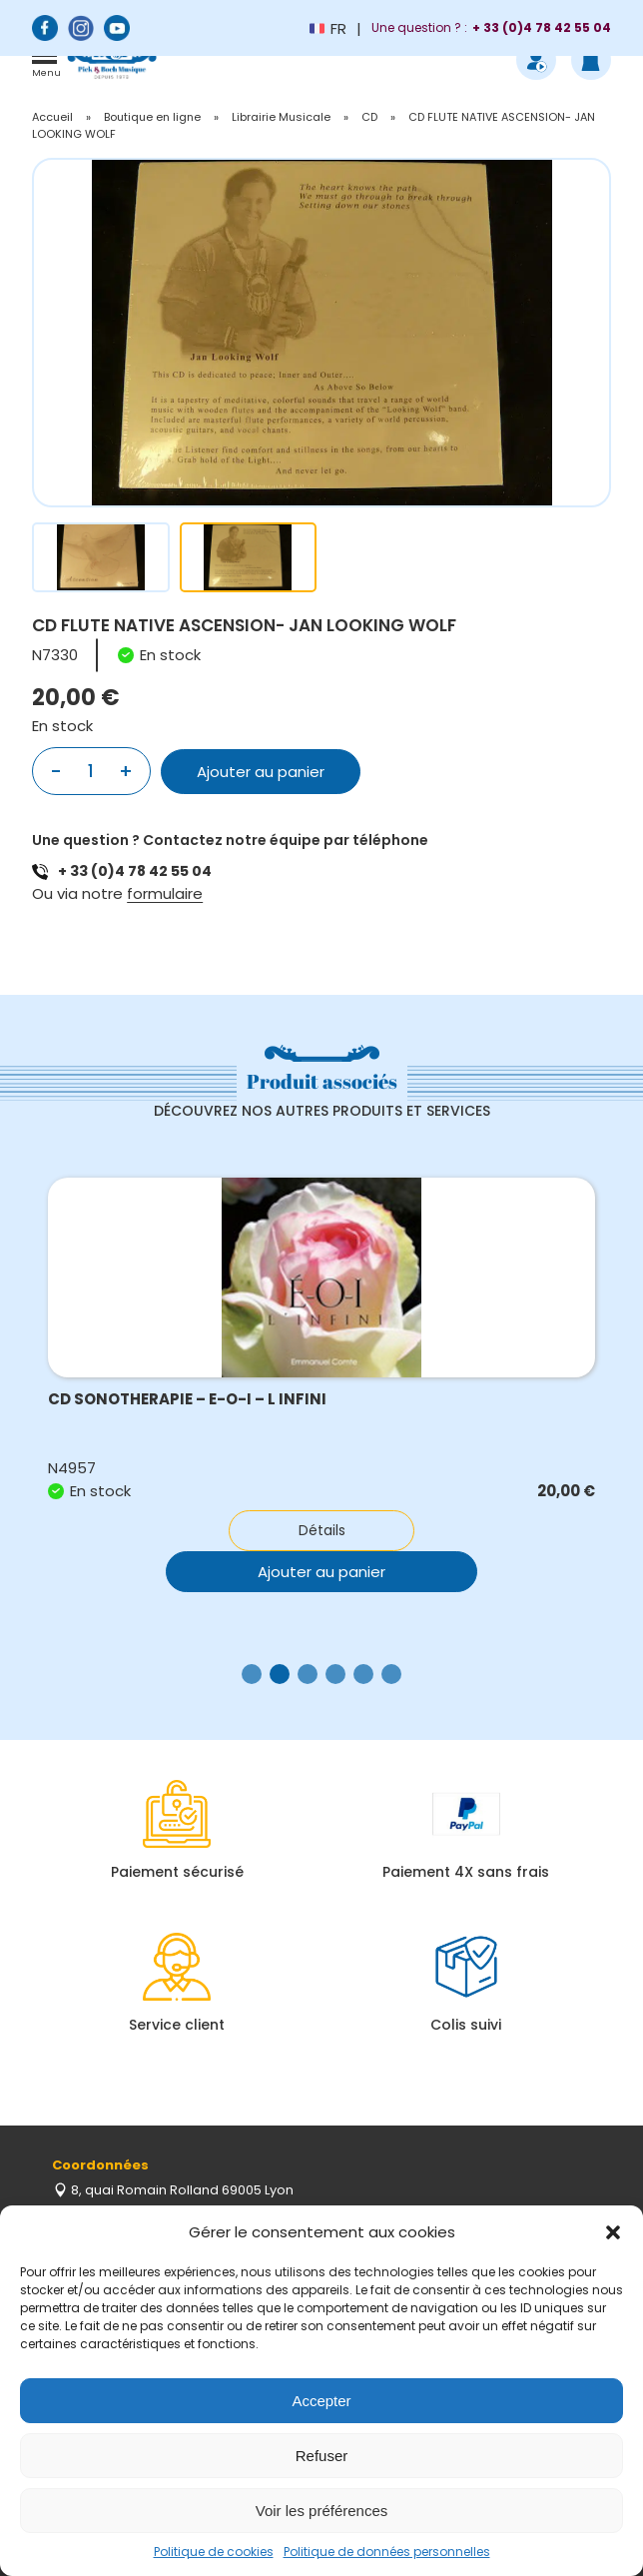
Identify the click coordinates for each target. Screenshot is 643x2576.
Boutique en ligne (152, 117)
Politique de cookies (214, 2551)
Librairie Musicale (281, 117)
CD (369, 117)
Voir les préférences (322, 2510)
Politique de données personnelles (387, 2551)
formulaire (165, 893)
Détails (322, 1530)
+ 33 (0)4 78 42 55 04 (135, 871)
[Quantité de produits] (90, 771)
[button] (613, 2232)
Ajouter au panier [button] (321, 1571)
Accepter (321, 2400)
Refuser (322, 2455)
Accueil (52, 117)
